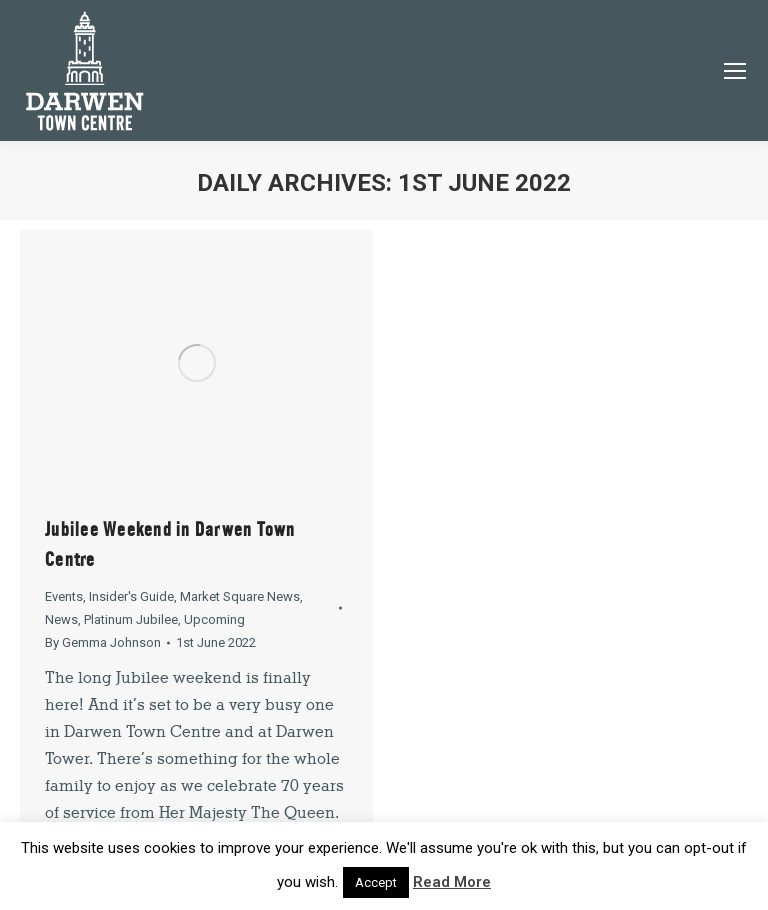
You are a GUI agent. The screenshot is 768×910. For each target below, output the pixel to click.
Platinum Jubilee (131, 619)
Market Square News (240, 596)
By (103, 642)
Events (64, 596)
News (61, 619)
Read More (452, 882)
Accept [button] (376, 882)
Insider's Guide (131, 596)
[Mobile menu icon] (735, 71)
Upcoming (214, 619)
